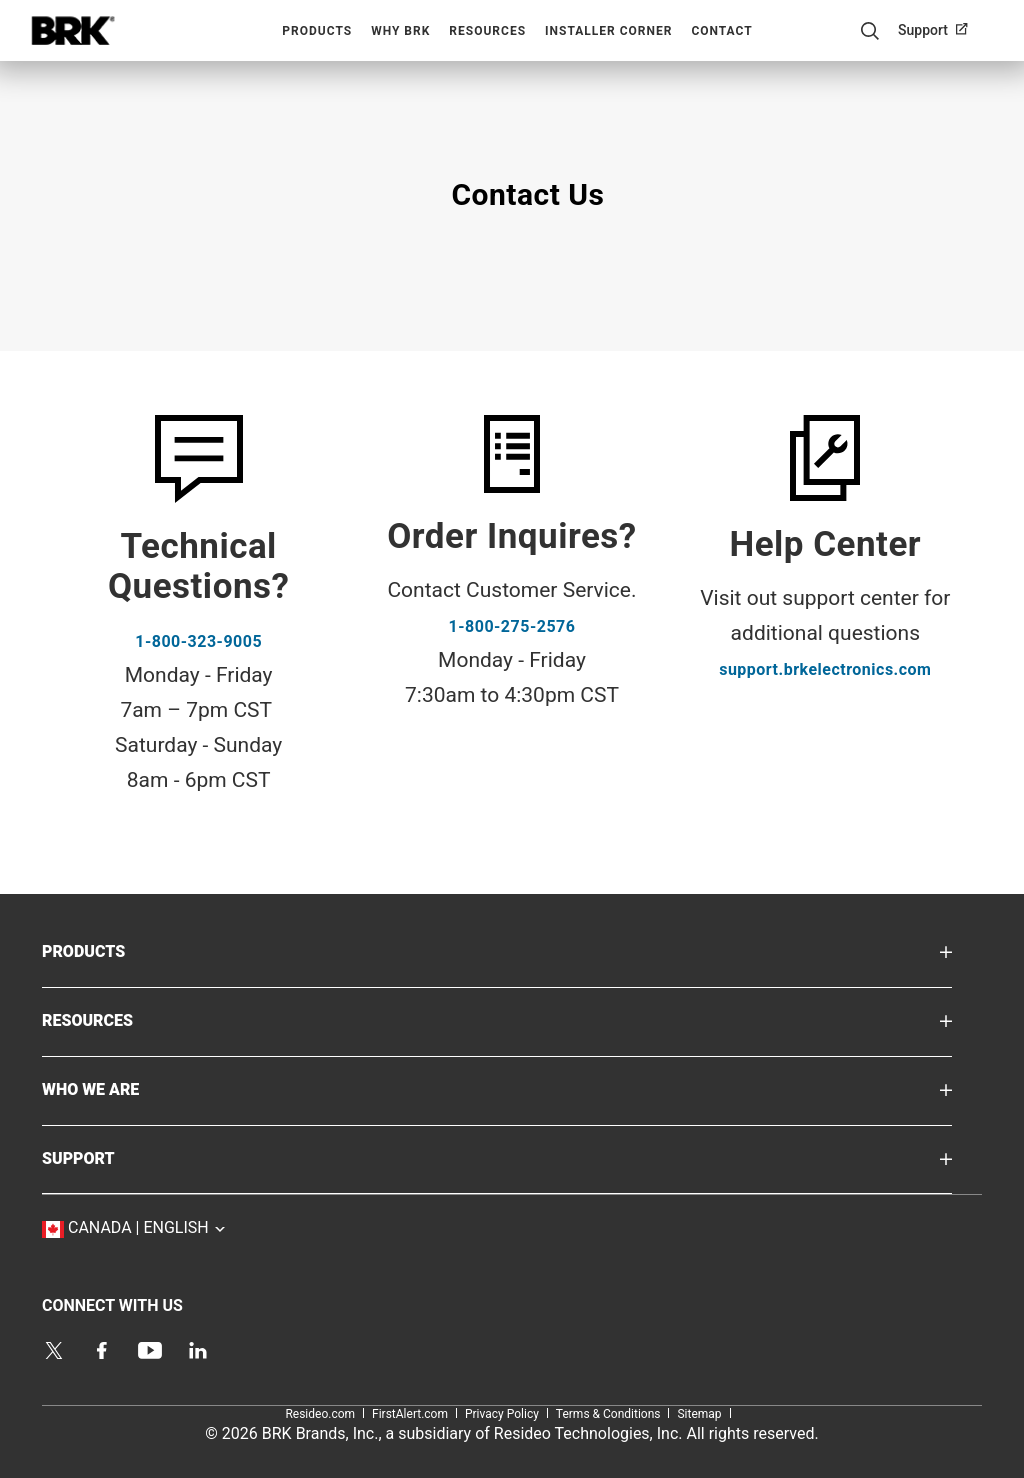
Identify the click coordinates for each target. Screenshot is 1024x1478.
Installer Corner (608, 31)
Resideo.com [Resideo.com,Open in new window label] (320, 1414)
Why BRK (400, 31)
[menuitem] (941, 30)
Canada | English (172, 1226)
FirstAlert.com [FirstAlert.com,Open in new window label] (410, 1414)
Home (73, 30)
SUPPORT (108, 1157)
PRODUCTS (113, 950)
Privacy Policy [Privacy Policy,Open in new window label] (502, 1414)
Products (317, 31)
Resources (487, 31)
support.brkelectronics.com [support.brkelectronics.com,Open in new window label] (825, 669)
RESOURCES (117, 1019)
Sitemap (699, 1414)
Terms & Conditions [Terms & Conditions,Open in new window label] (608, 1414)
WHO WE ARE (120, 1088)
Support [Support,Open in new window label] (923, 30)
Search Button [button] (870, 31)
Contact (721, 31)
